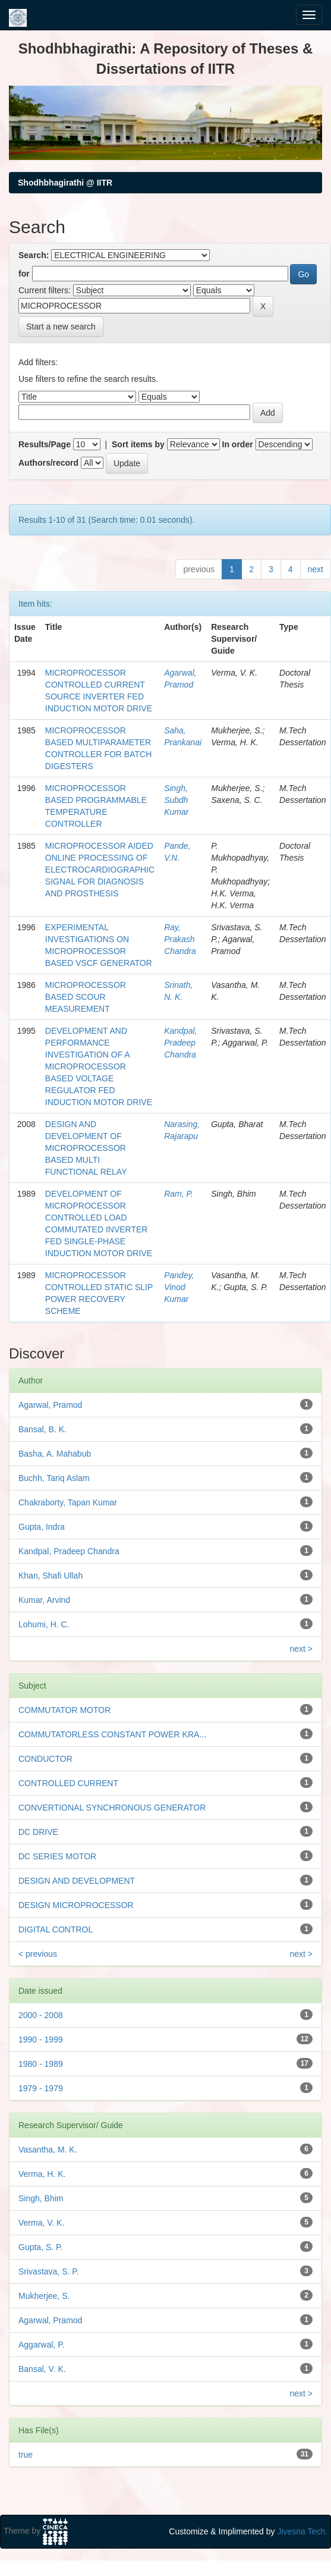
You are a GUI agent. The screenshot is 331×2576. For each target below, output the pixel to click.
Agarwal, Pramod (50, 1405)
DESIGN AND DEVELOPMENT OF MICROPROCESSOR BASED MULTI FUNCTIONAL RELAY (86, 1147)
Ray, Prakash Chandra (180, 939)
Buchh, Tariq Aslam (54, 1478)
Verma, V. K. (41, 2222)
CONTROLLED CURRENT (68, 1783)
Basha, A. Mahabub (54, 1453)
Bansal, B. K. (42, 1429)
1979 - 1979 (40, 2088)
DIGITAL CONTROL (55, 1929)
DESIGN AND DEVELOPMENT (76, 1880)
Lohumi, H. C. (44, 1624)
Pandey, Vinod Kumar (179, 1287)
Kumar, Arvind (44, 1600)
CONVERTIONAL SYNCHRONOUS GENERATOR (112, 1807)
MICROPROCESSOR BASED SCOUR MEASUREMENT (85, 997)
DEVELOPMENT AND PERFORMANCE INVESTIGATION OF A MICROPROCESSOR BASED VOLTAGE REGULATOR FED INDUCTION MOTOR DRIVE (98, 1066)
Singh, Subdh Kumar (176, 800)
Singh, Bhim (40, 2198)
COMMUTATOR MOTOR (64, 1710)
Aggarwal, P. (41, 2344)
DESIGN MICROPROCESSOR (76, 1905)
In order (237, 444)
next (315, 569)
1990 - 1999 (40, 2039)
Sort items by (138, 444)
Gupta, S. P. (40, 2247)
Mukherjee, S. (44, 2296)
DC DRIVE (38, 1832)
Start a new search (61, 326)
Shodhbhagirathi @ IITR (65, 182)
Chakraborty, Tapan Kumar (67, 1502)
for (24, 273)
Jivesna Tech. (302, 2531)
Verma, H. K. (41, 2174)
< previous (37, 1954)
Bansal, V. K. (42, 2369)
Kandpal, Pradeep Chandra (180, 1042)
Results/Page (44, 444)
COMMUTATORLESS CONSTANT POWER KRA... (112, 1734)
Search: (33, 255)
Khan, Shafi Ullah (50, 1575)
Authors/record (48, 462)
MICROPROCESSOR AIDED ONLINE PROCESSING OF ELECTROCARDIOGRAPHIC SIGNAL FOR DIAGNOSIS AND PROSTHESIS (100, 869)
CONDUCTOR (45, 1759)
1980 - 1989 (40, 2064)
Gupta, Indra (41, 1527)
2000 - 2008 (40, 2015)
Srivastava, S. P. (48, 2271)
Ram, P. (178, 1193)
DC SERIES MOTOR (57, 1856)
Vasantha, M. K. (47, 2149)
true (25, 2454)
